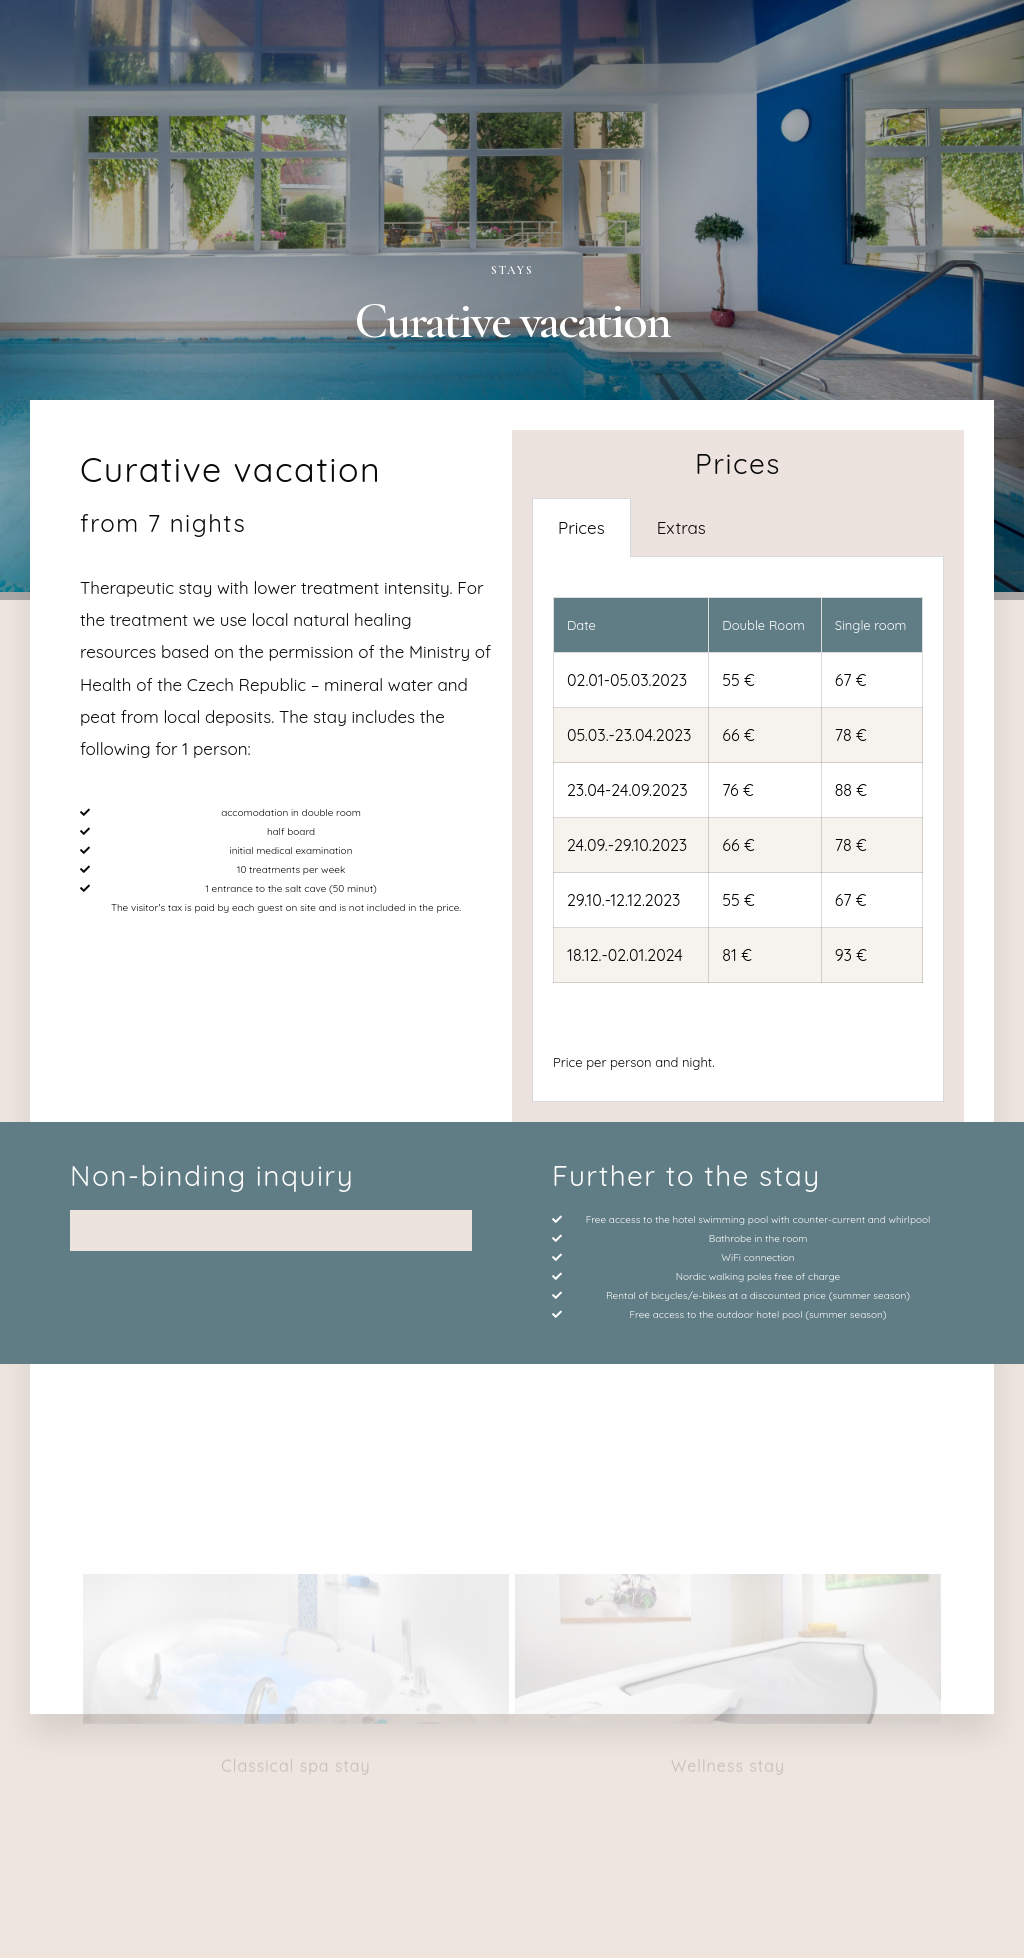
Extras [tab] (681, 527)
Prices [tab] (581, 527)
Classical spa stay (295, 1576)
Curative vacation (230, 469)
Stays (512, 270)
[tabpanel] (738, 829)
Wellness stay (728, 1576)
